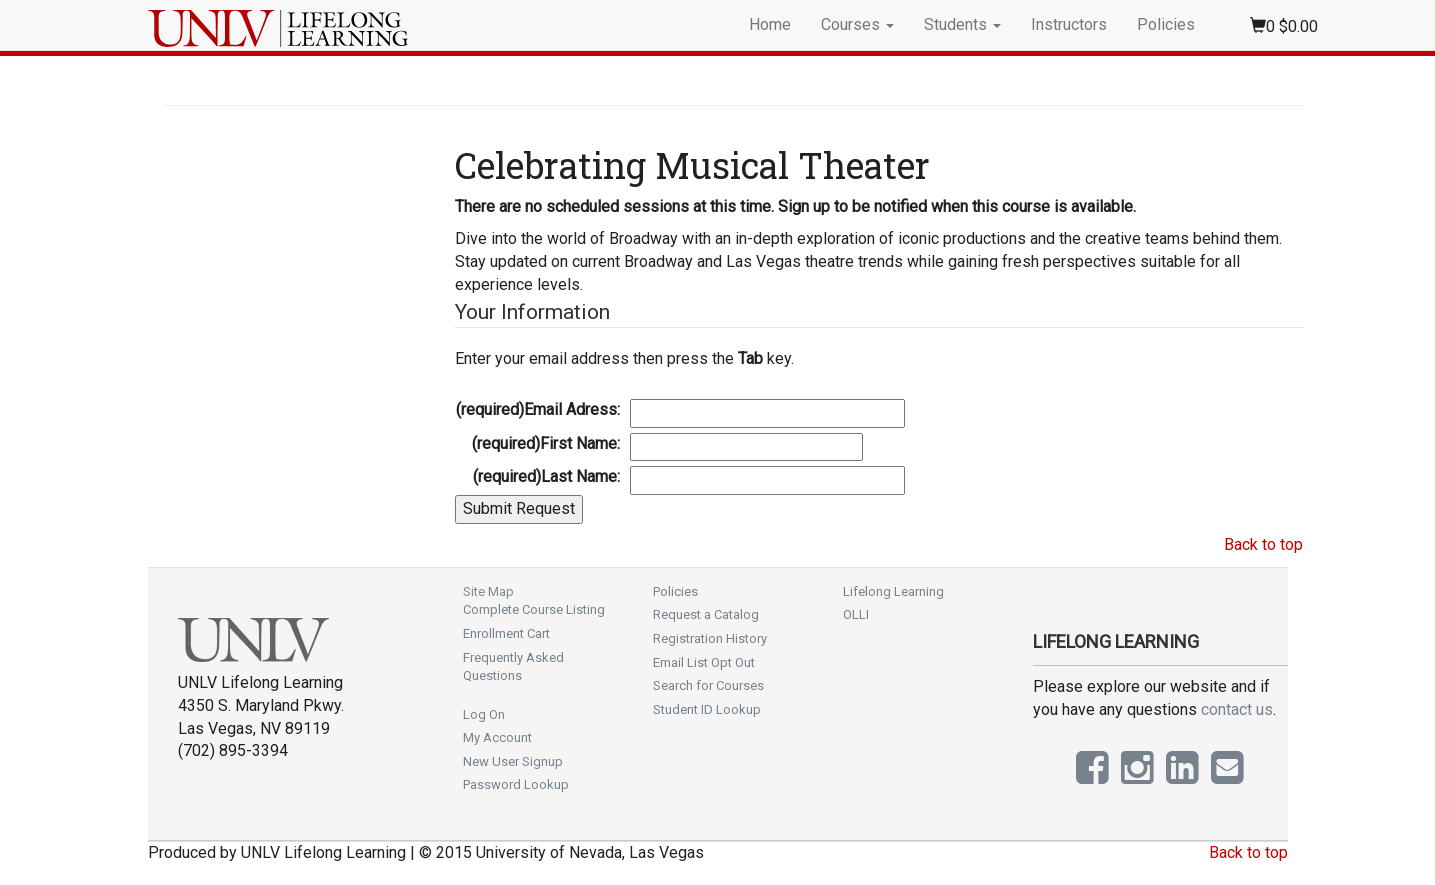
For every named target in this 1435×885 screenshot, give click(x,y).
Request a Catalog (706, 614)
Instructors (1069, 24)
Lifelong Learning (893, 591)
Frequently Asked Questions (513, 667)
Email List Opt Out (704, 662)
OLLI (856, 614)
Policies (1166, 24)
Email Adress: (538, 409)
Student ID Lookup (707, 709)
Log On (484, 714)
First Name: (546, 443)
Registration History (710, 638)
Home (770, 24)
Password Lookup (516, 784)
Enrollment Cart (506, 633)
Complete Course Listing (534, 609)
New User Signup (513, 761)
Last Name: (546, 476)
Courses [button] (857, 24)
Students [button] (962, 24)
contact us (1237, 709)
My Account (497, 737)
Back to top (1263, 544)
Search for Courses (708, 685)
